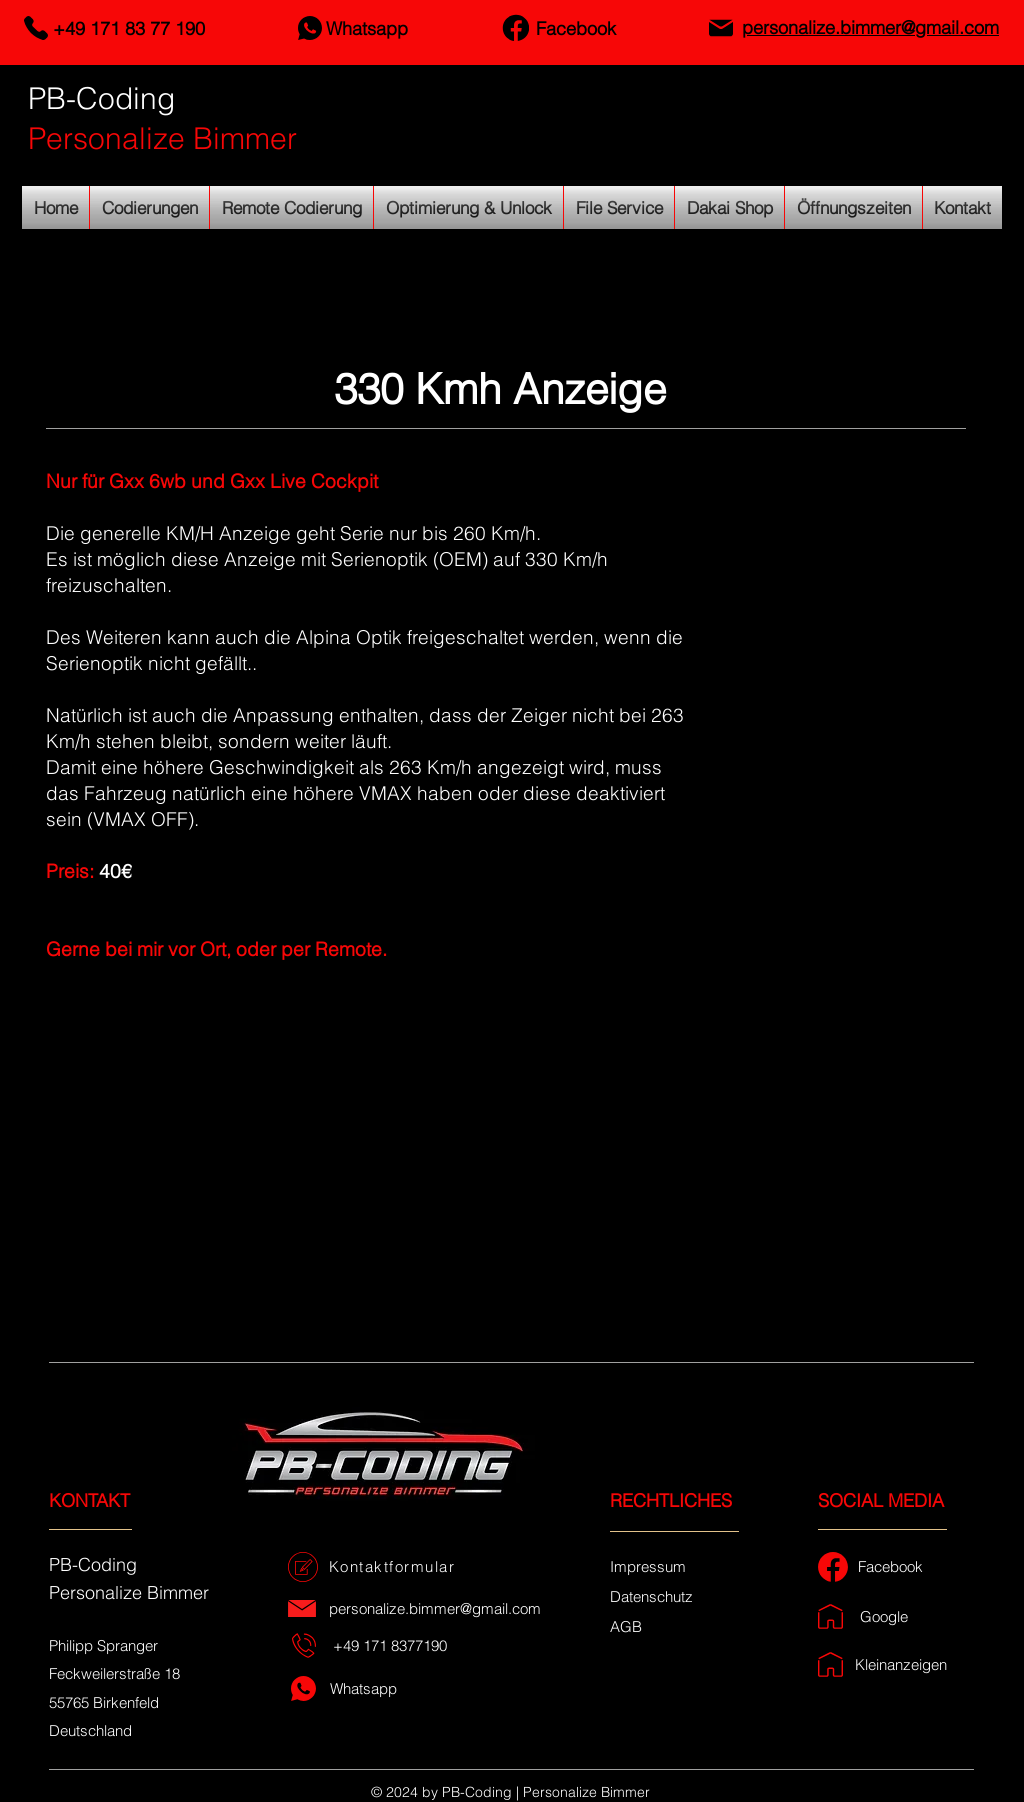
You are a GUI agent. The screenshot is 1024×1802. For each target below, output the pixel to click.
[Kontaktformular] (394, 1566)
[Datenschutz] (651, 1596)
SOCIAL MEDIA (881, 1500)
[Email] (720, 28)
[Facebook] (515, 28)
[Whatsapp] (309, 28)
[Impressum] (648, 1566)
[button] (512, 1160)
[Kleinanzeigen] (903, 1664)
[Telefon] (35, 28)
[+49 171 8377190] (391, 1645)
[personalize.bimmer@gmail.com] (436, 1608)
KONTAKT (89, 1500)
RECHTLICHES (671, 1500)
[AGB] (626, 1626)
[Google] (886, 1616)
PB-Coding (101, 98)
